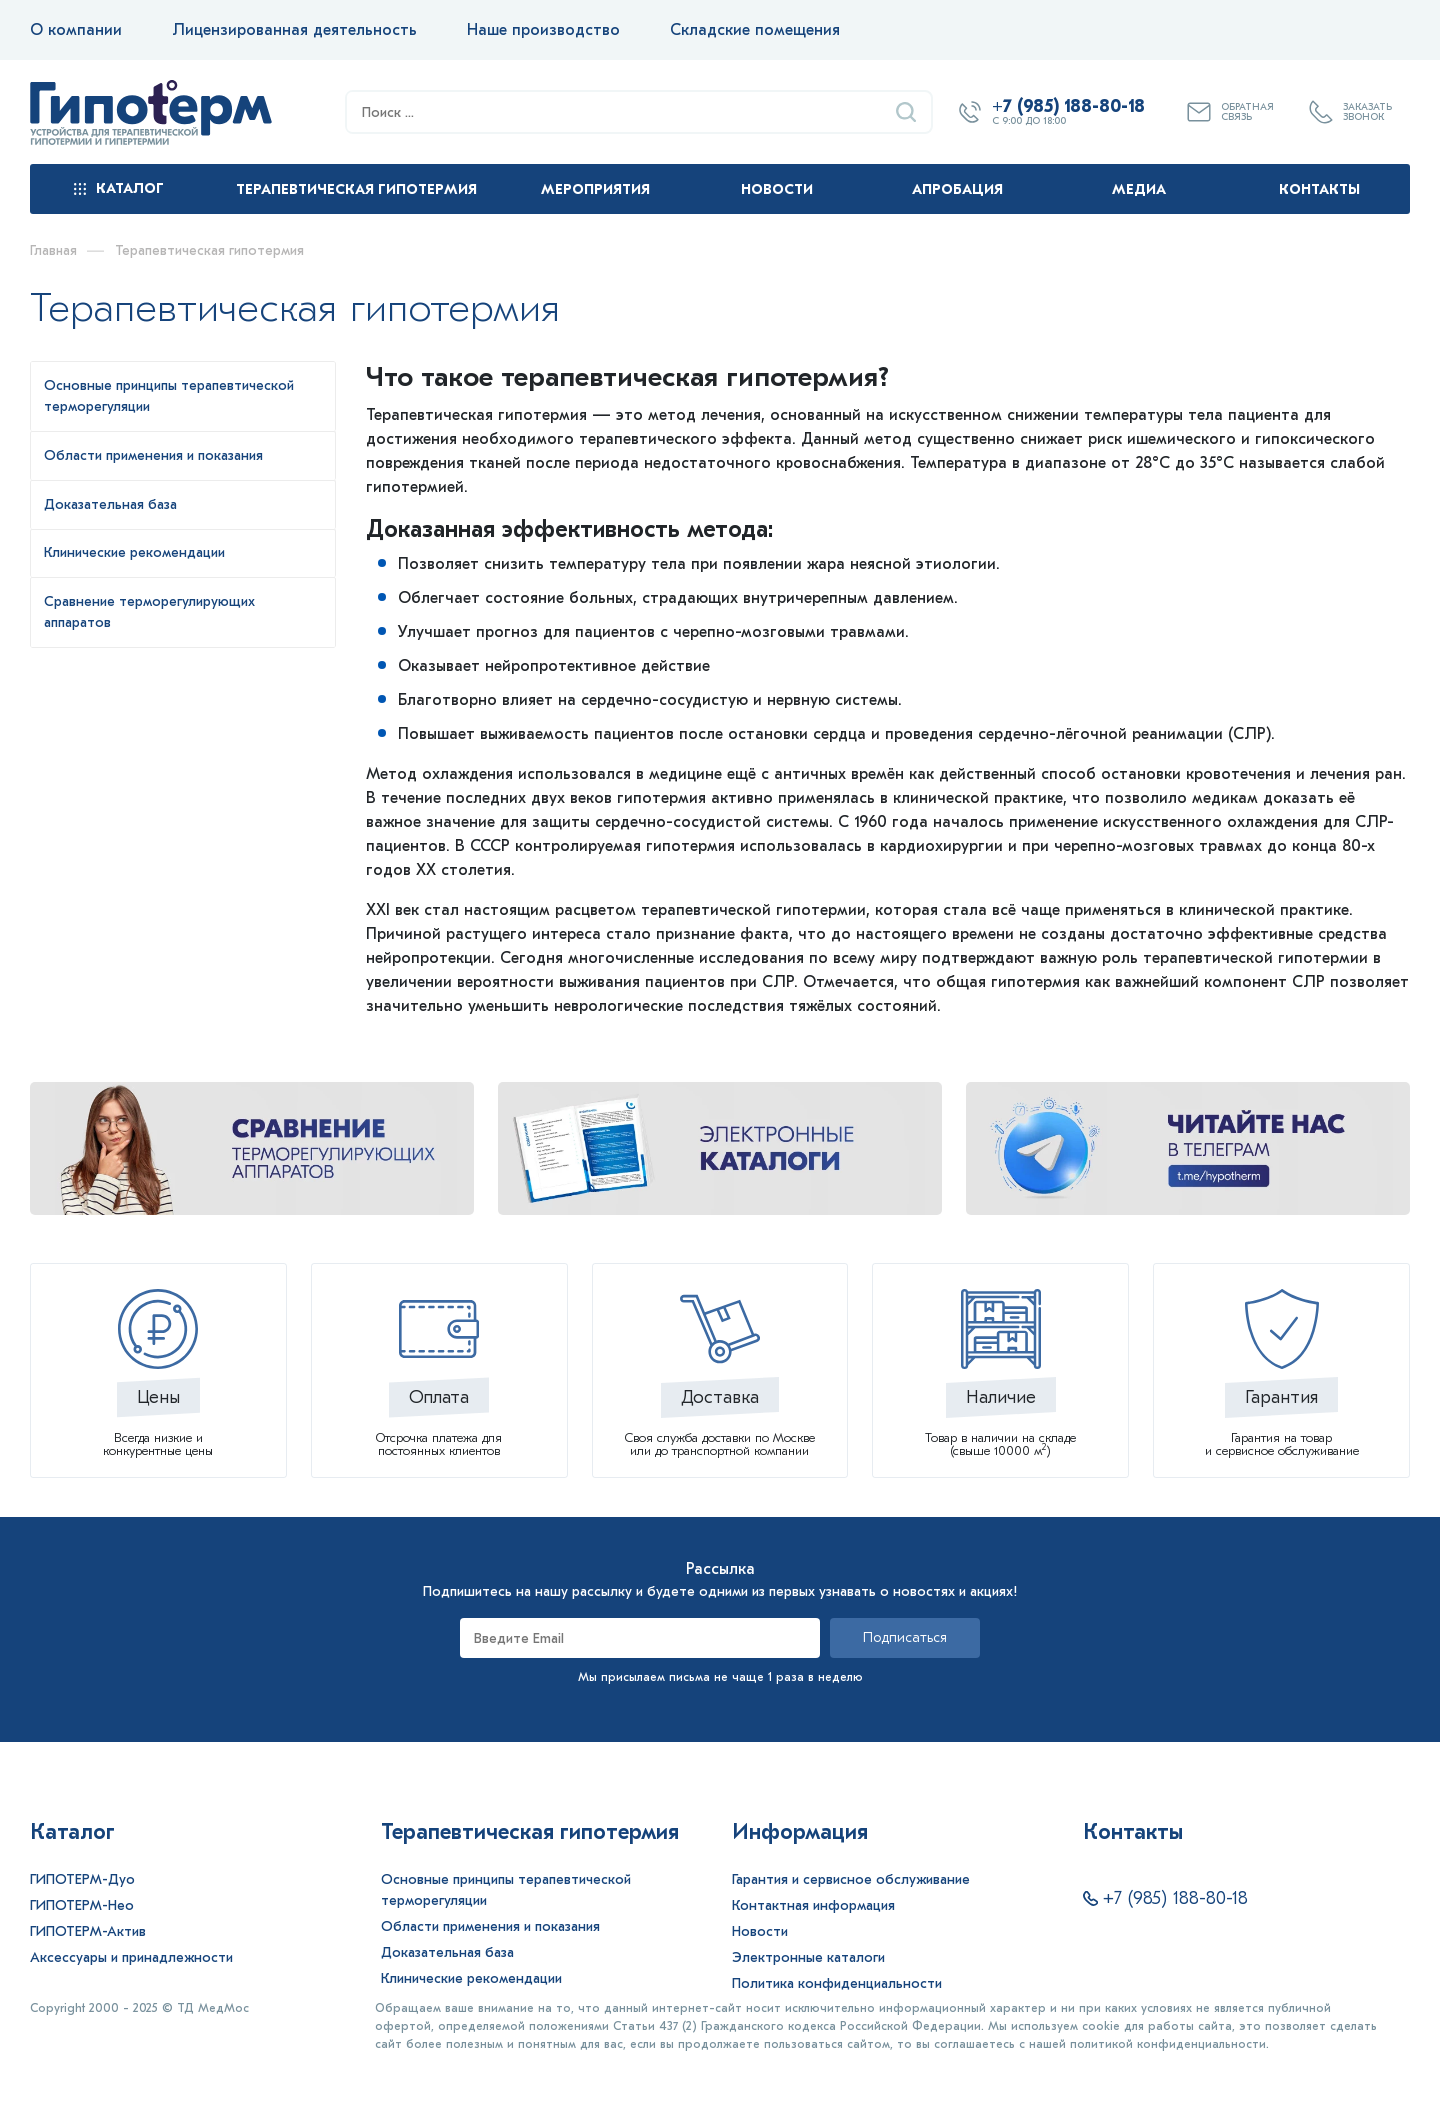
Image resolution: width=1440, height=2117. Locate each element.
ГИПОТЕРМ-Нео (82, 1905)
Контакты (1319, 189)
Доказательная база (447, 1952)
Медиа (1139, 189)
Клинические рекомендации (471, 1978)
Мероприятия (595, 189)
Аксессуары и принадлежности (131, 1957)
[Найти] (906, 112)
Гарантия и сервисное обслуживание (851, 1879)
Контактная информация (813, 1905)
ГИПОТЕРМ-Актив (88, 1931)
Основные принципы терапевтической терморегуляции (506, 1890)
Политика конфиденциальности (837, 1983)
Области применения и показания (490, 1926)
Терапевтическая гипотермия (356, 189)
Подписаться (905, 1637)
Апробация (957, 189)
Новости (777, 189)
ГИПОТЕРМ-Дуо (82, 1879)
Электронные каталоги (808, 1957)
